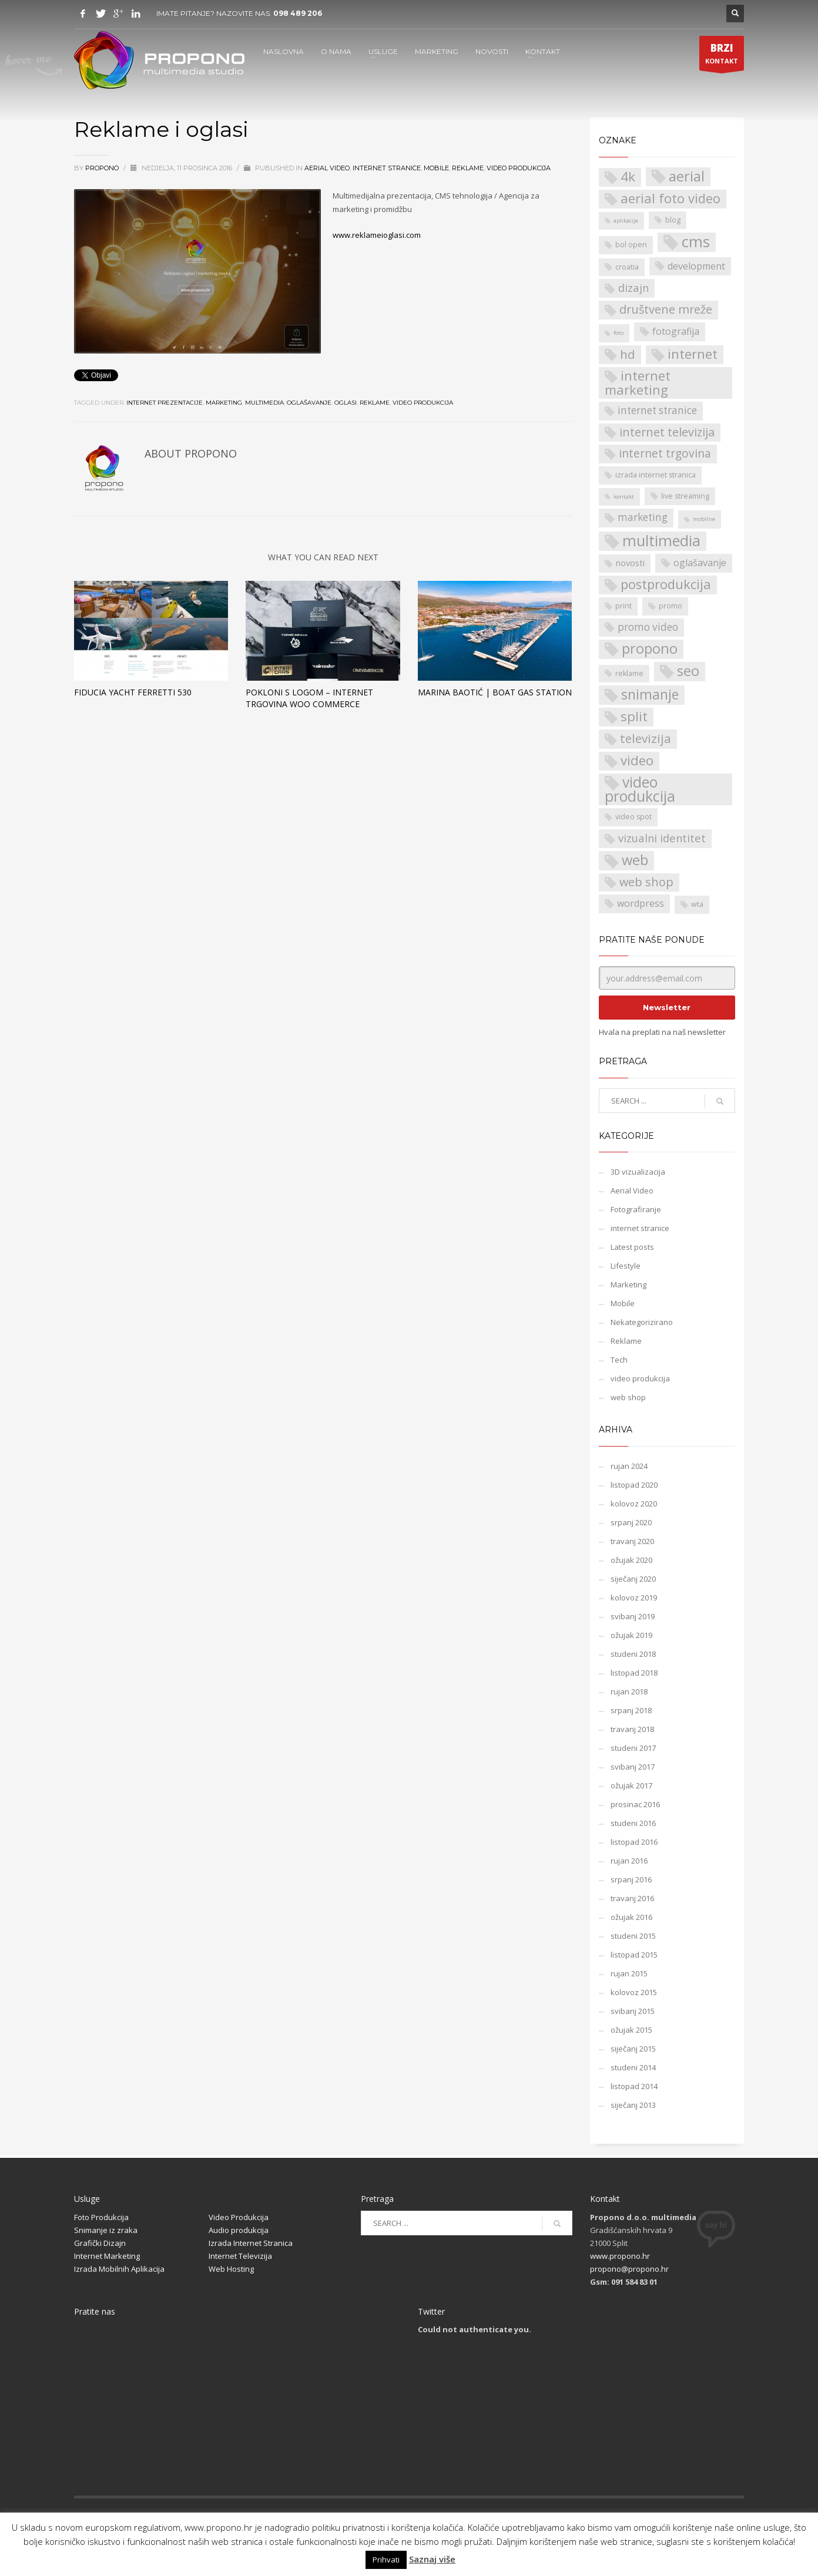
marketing (224, 402)
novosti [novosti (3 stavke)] (630, 563)
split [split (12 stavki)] (634, 716)
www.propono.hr (620, 2256)
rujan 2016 (629, 1860)
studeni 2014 (633, 2067)
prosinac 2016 (635, 1804)
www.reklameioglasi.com (377, 235)
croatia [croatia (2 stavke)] (627, 267)
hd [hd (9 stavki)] (627, 354)
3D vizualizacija (638, 1171)
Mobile (436, 168)
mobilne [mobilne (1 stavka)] (704, 519)
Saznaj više (432, 2559)
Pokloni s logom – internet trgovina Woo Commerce (309, 698)
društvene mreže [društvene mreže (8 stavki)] (665, 309)
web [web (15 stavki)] (635, 860)
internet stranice (387, 168)
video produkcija (519, 168)
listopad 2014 (634, 2086)
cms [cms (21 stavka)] (696, 242)
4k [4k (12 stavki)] (628, 177)
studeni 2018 (633, 1654)
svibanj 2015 (633, 2011)
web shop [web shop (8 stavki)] (646, 882)
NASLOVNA (283, 51)
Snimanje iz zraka (106, 2230)
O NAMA (336, 51)
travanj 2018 (632, 1729)
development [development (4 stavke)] (696, 266)
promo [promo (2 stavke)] (670, 606)
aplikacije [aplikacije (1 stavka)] (626, 220)
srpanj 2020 (631, 1522)
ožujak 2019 (631, 1635)
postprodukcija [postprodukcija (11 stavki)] (666, 584)
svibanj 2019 (633, 1616)
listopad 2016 (634, 1842)
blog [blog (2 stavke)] (672, 220)
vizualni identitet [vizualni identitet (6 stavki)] (662, 837)
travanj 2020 (632, 1541)
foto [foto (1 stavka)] (618, 333)
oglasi (345, 402)
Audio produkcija (239, 2230)
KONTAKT (542, 51)
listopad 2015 (634, 1954)
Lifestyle (626, 1265)
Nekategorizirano (642, 1322)
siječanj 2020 (633, 1578)
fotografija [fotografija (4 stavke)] (675, 331)
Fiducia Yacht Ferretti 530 (133, 692)
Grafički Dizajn (100, 2243)
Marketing (628, 1284)
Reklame (468, 168)
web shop (628, 1397)
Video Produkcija (239, 2217)
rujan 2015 (629, 1973)
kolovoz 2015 (634, 1992)
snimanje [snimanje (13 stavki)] (650, 694)
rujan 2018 (629, 1691)
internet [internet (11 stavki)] (693, 353)
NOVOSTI (491, 51)
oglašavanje (309, 402)
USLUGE (383, 51)
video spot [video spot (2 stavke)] (633, 817)
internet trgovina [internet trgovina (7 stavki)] (665, 453)
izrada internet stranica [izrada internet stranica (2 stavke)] (655, 475)
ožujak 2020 (631, 1560)
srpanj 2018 (631, 1710)
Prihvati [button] (386, 2559)
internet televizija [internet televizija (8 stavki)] (667, 432)
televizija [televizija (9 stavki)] (645, 738)
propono (102, 168)
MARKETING (436, 51)
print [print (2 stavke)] (623, 606)
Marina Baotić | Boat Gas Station (495, 692)
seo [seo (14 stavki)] (688, 671)
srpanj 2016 (631, 1879)
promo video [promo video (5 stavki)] (648, 627)
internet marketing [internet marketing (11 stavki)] (638, 382)
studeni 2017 (633, 1748)
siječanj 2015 (633, 2048)
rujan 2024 (629, 1466)
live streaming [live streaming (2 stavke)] (685, 496)
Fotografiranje (636, 1209)
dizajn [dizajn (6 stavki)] (633, 287)
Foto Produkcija (101, 2217)
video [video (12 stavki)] (637, 760)
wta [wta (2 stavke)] (697, 904)
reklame (375, 402)
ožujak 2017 (631, 1785)
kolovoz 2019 (634, 1597)
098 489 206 (297, 13)
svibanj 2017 (633, 1766)
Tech (619, 1359)
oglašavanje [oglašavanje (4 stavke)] (699, 562)
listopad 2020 (634, 1484)
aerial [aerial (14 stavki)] (687, 176)
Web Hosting (231, 2269)
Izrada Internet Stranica (251, 2243)
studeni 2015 (633, 1936)
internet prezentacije (164, 402)
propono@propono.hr (629, 2269)
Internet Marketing (107, 2256)
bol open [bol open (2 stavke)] (631, 245)
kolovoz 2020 (634, 1503)
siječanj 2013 (633, 2105)
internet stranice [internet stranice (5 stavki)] (657, 410)
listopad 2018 (634, 1672)
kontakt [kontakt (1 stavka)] (624, 496)
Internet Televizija (240, 2256)
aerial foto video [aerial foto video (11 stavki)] (670, 198)
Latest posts (632, 1247)
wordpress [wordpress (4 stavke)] (640, 903)
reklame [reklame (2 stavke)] (629, 673)
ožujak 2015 (631, 2030)
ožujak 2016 (631, 1917)
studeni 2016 (633, 1823)
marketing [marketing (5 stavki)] (643, 517)
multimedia (264, 402)
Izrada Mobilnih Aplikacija (119, 2269)
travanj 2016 (632, 1898)
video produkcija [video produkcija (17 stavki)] (640, 789)
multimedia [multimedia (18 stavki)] (661, 541)
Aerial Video (327, 168)
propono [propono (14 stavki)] (650, 649)
